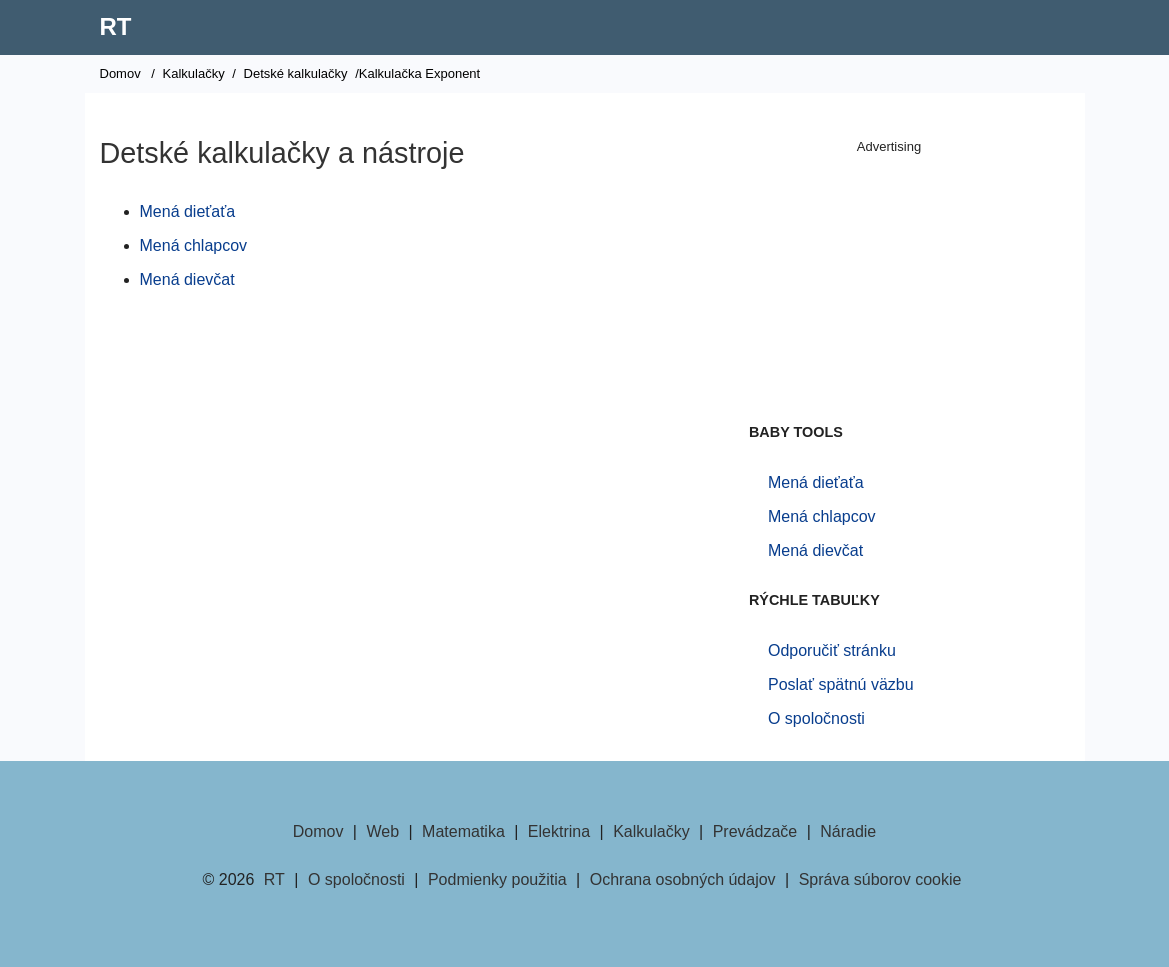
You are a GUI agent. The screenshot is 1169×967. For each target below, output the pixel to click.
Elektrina (559, 831)
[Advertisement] (889, 285)
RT (116, 26)
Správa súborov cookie (880, 879)
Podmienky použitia (497, 879)
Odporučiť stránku (832, 650)
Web (382, 831)
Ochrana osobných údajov (683, 879)
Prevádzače (755, 831)
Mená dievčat (187, 279)
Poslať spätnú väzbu (841, 684)
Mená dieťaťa (188, 211)
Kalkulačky (194, 73)
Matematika (463, 831)
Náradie (848, 831)
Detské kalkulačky (296, 73)
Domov (120, 73)
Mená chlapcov (194, 245)
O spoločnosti (816, 718)
